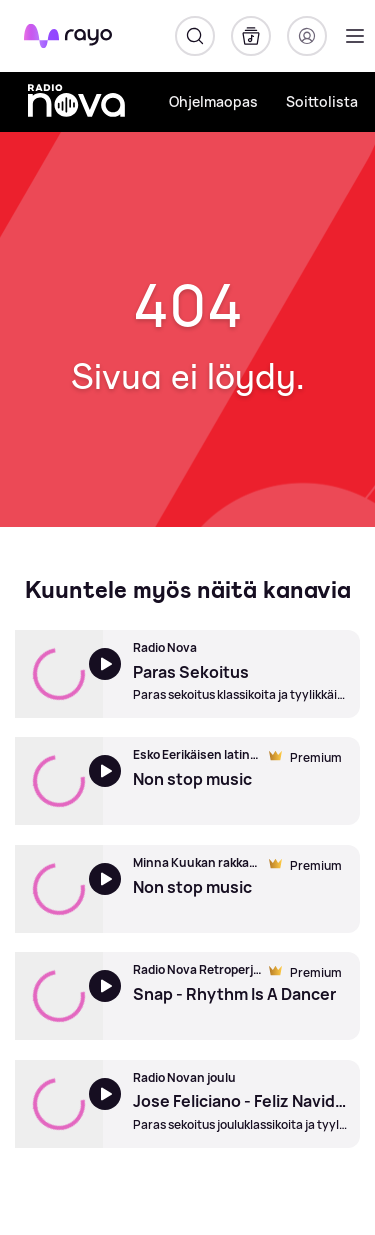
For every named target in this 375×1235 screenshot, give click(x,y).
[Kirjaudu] (307, 36)
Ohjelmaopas (213, 101)
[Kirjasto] (251, 36)
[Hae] (195, 36)
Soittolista (322, 101)
